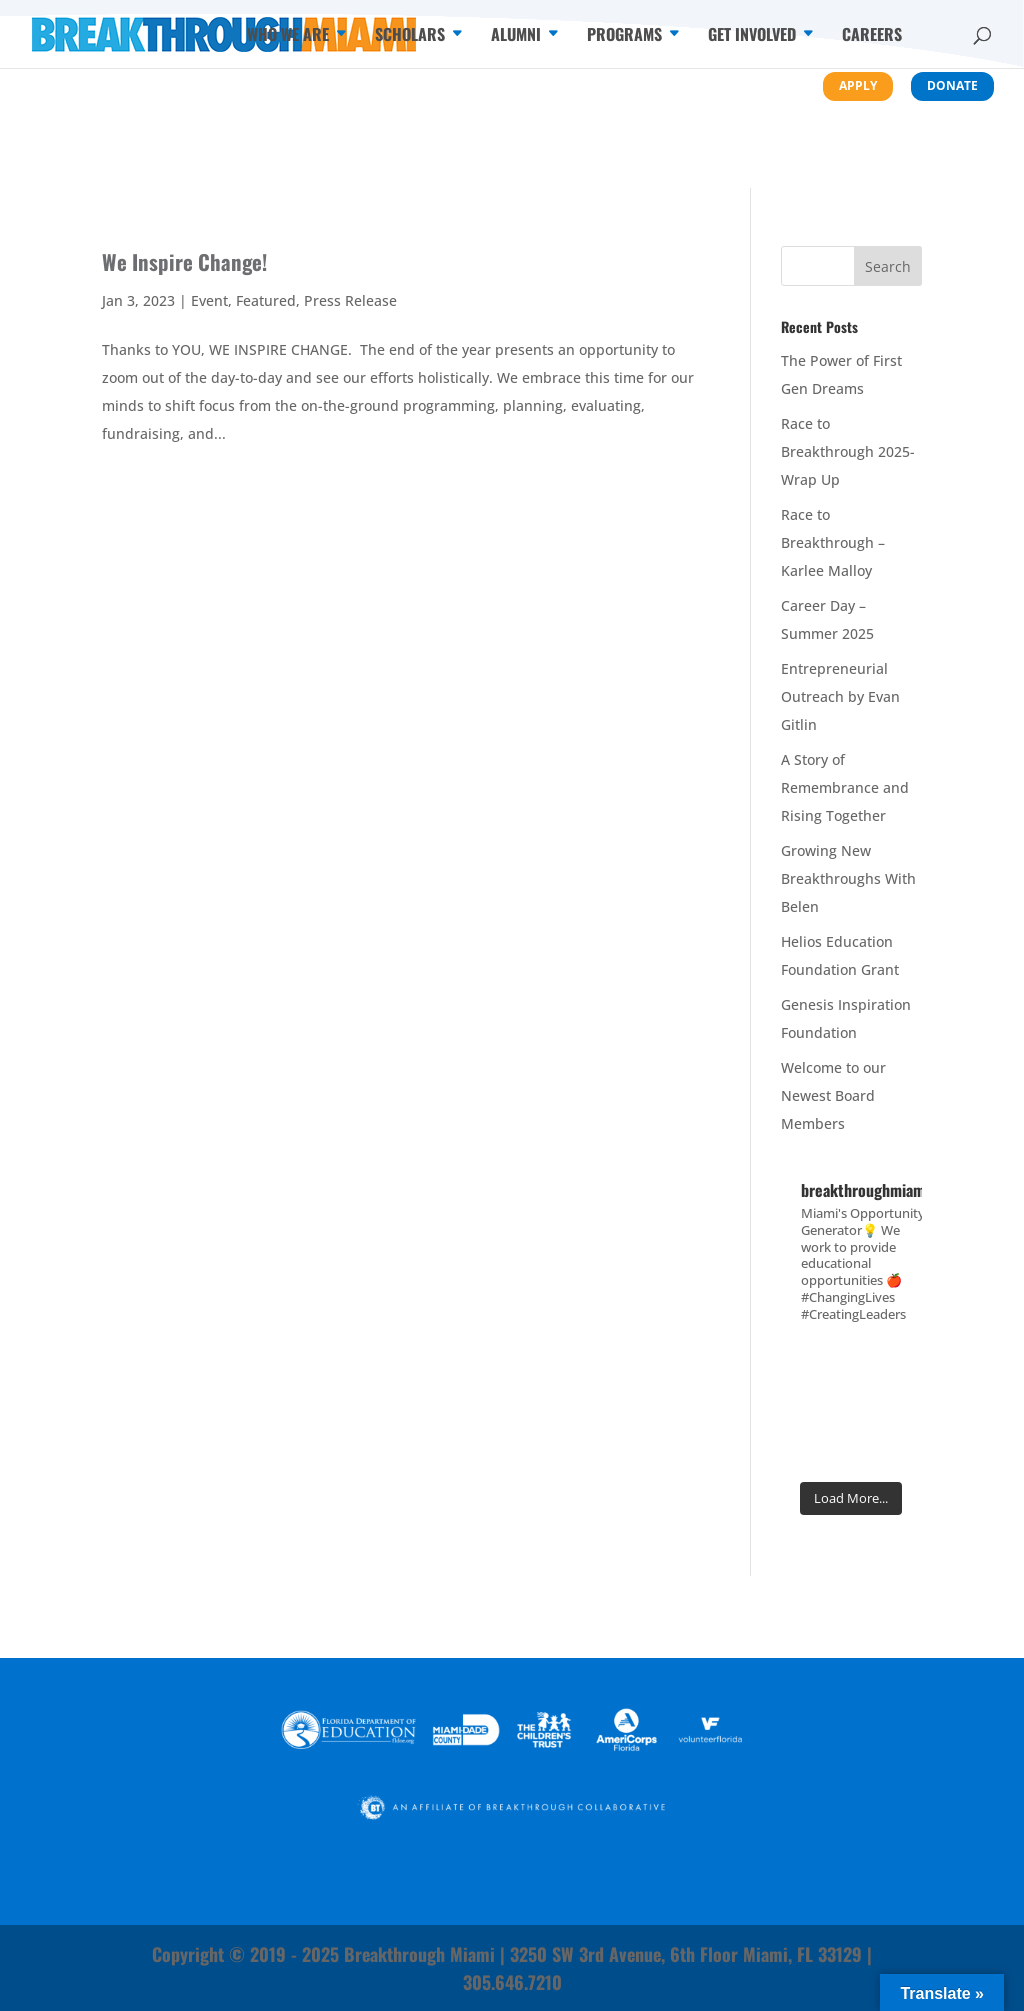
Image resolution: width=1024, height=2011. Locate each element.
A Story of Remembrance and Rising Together (845, 787)
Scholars (410, 36)
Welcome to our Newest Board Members (833, 1095)
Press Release (350, 300)
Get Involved (752, 36)
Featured (266, 300)
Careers (872, 36)
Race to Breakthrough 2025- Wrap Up (848, 451)
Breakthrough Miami (419, 1954)
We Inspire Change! (184, 261)
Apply (858, 85)
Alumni (516, 36)
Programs (624, 36)
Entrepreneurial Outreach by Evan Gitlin (840, 696)
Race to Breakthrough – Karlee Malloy (833, 542)
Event (209, 300)
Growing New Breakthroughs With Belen (848, 878)
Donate (952, 85)
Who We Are (288, 36)
